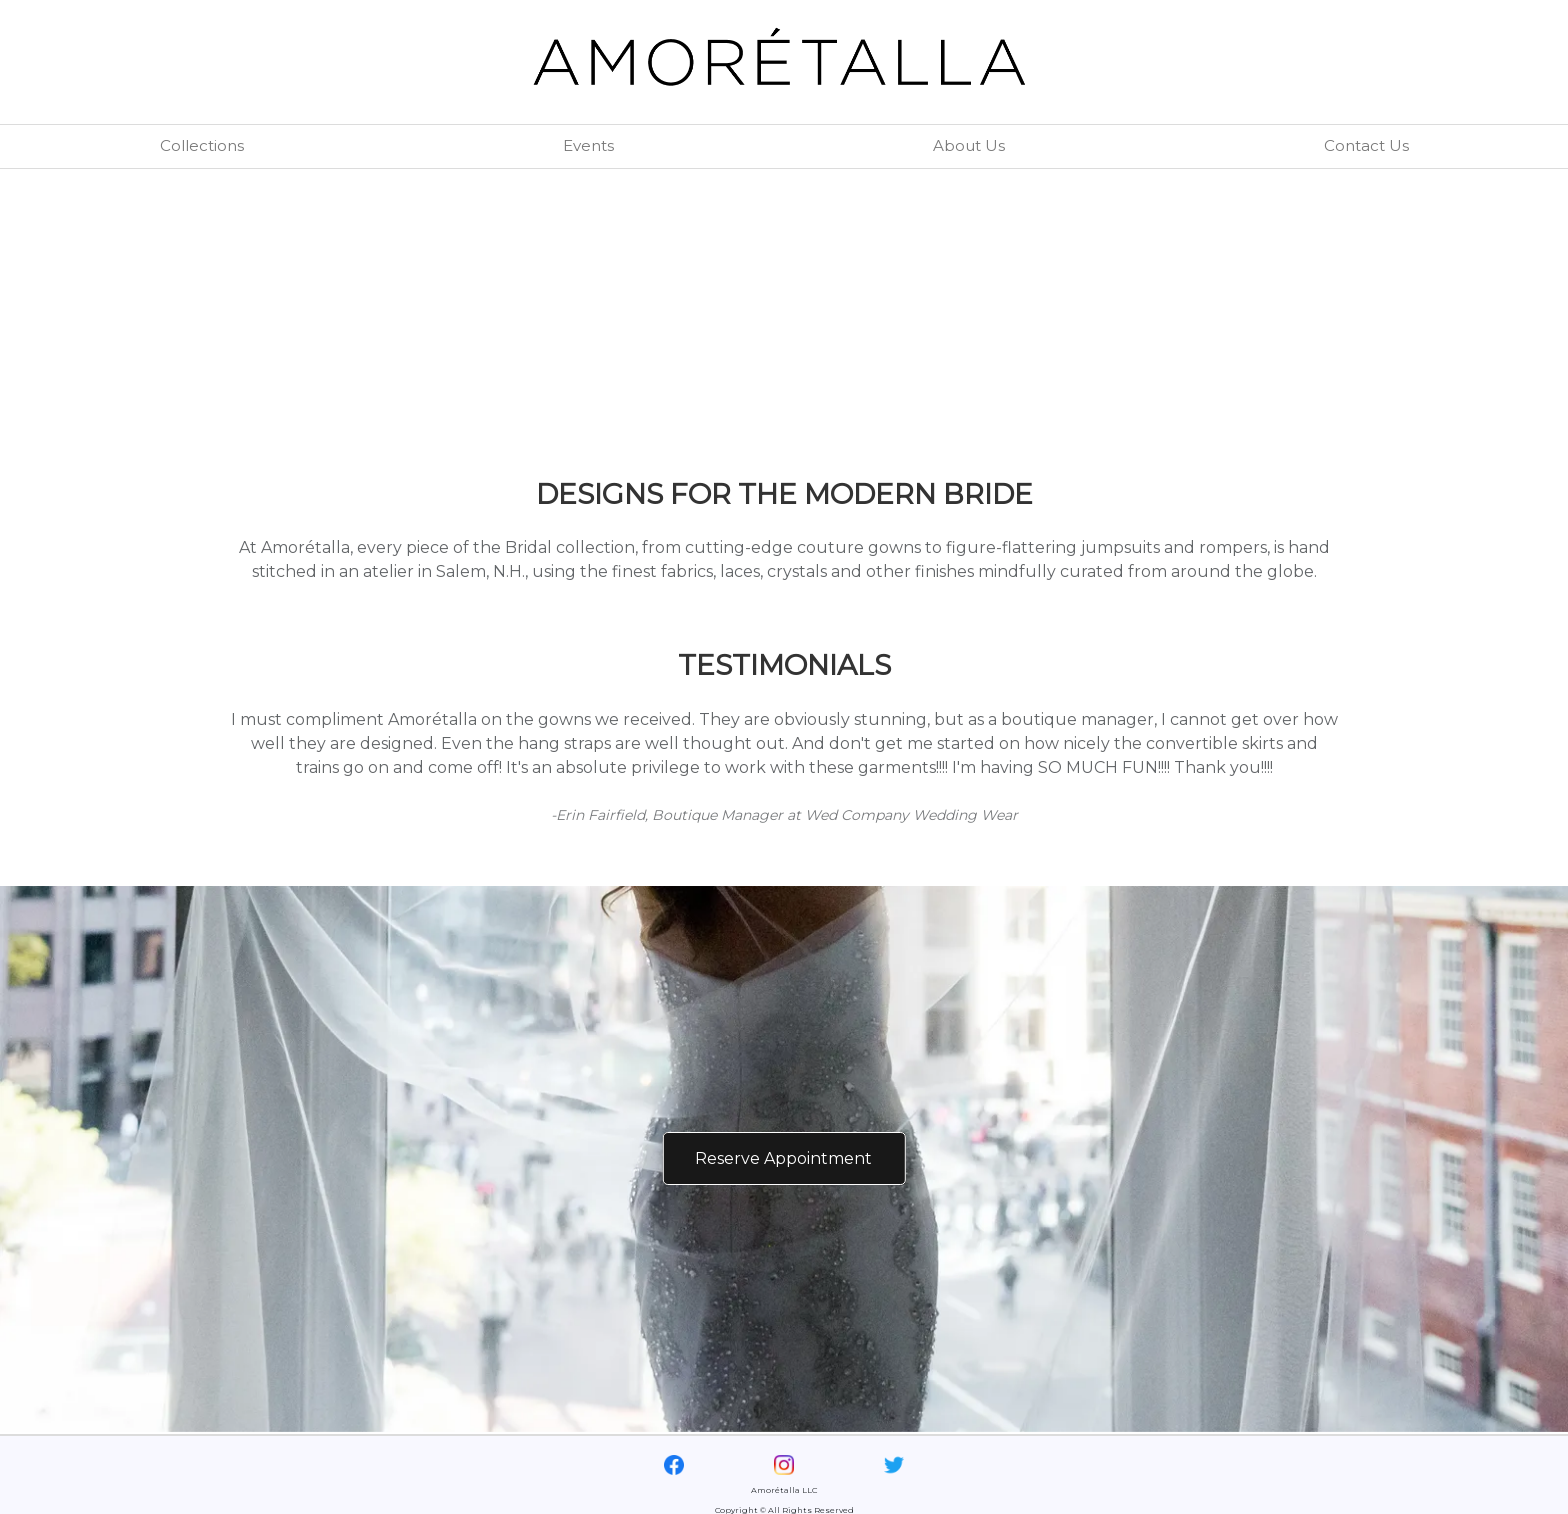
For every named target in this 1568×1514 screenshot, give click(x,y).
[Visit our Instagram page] (784, 1463)
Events (588, 145)
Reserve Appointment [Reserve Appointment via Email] (783, 1158)
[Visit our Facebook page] (674, 1463)
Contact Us (1366, 145)
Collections (202, 145)
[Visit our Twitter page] (894, 1463)
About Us (969, 145)
